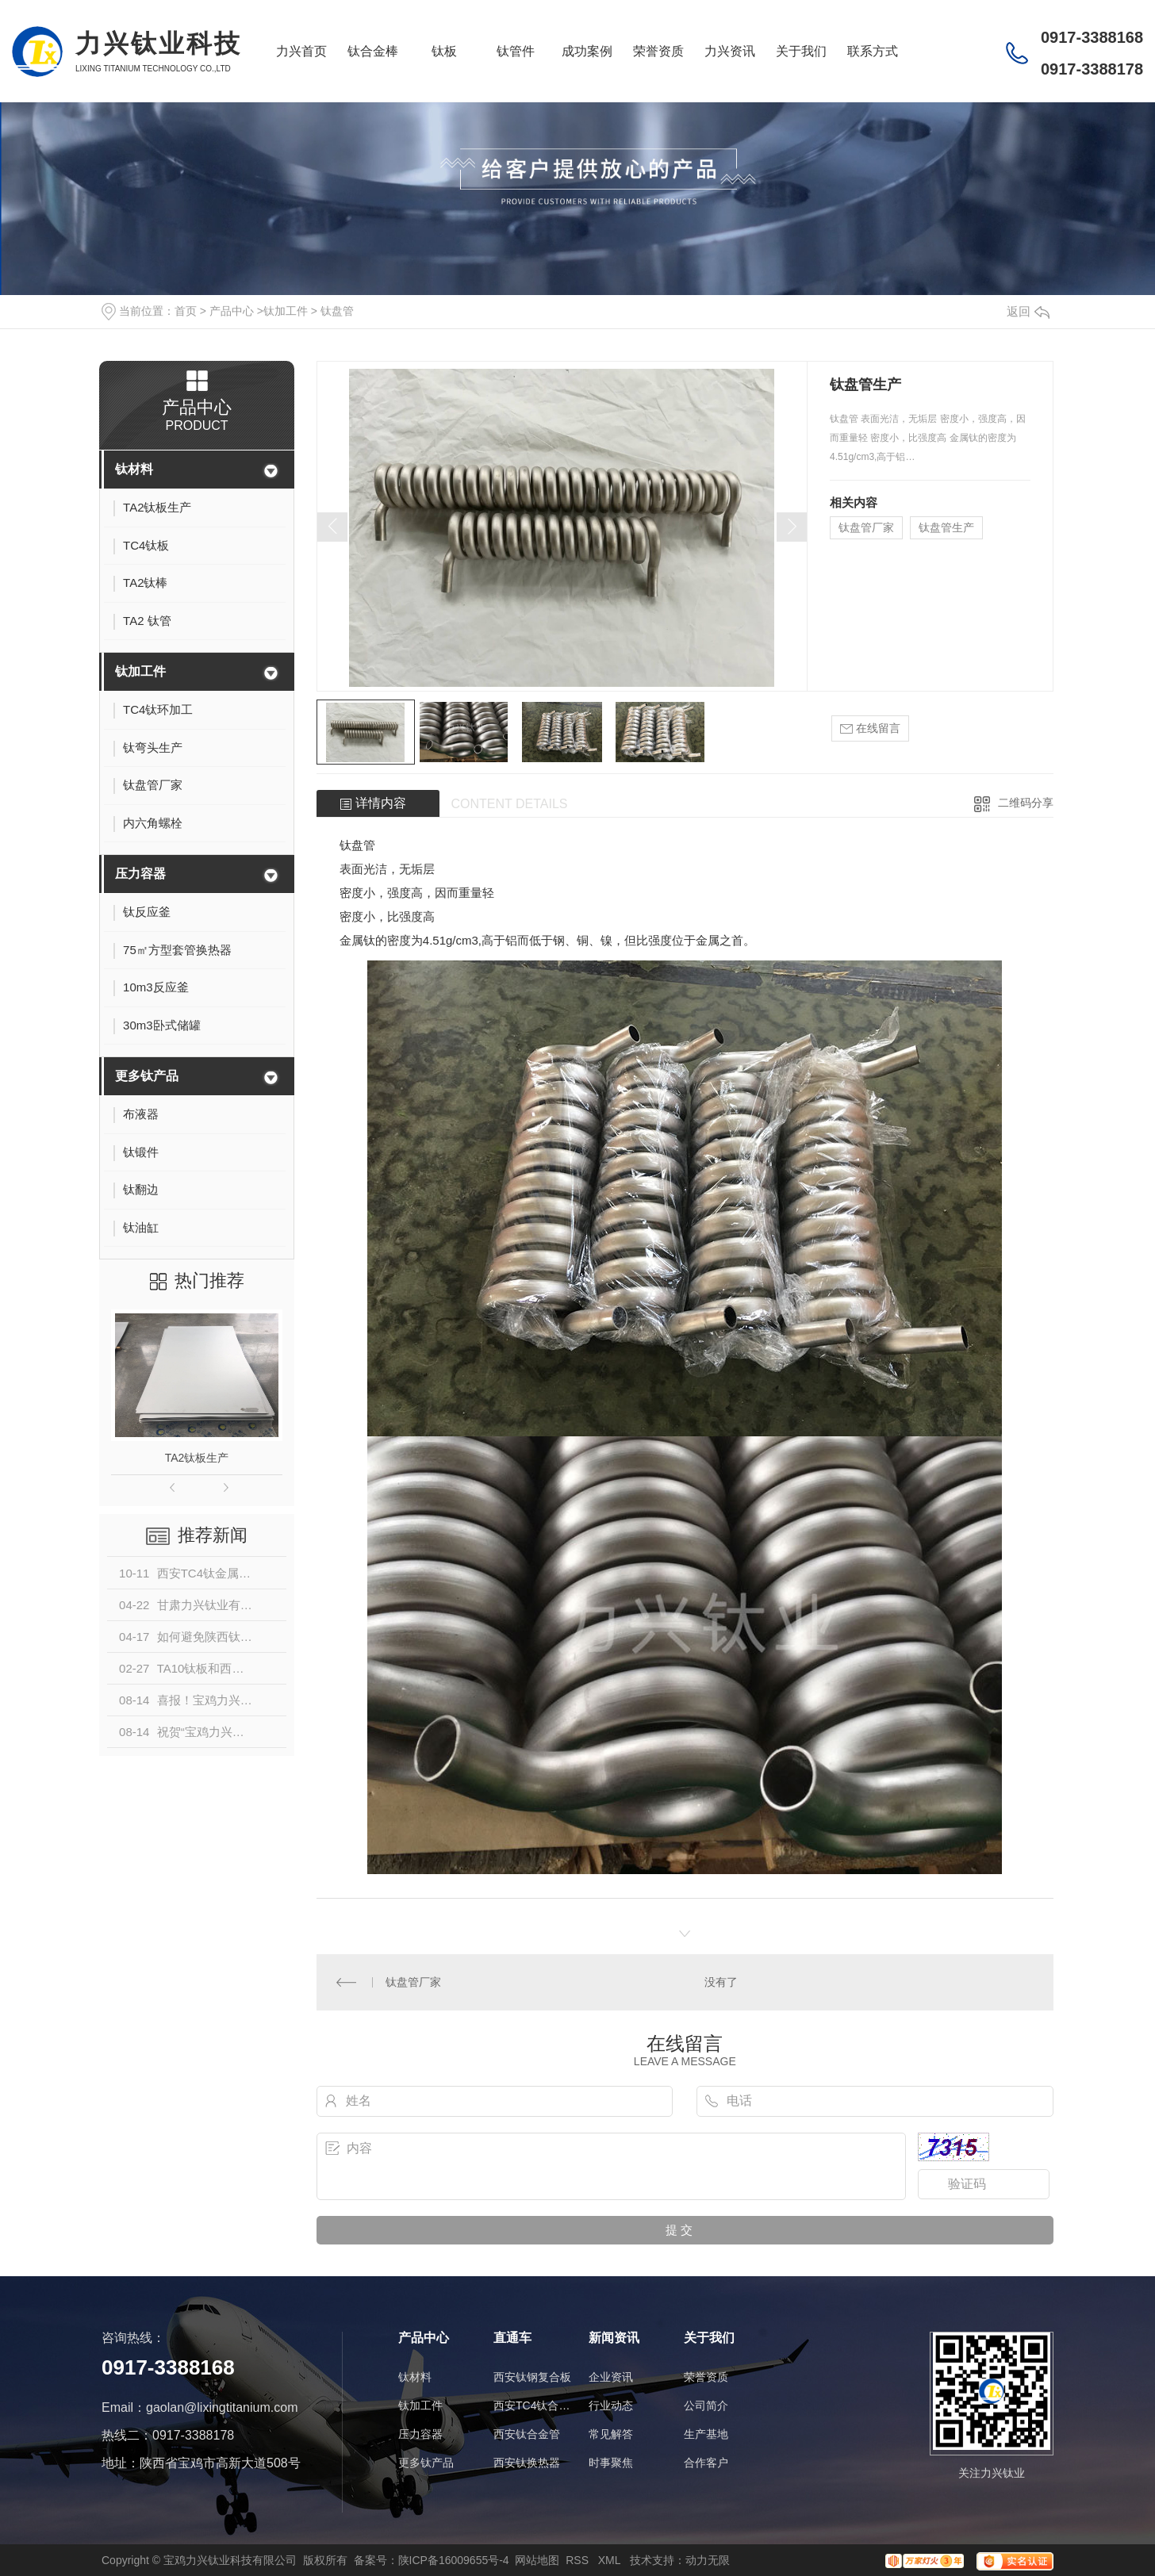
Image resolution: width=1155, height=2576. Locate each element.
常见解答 (611, 2434)
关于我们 (801, 51)
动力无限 (707, 2560)
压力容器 (140, 873)
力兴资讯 (729, 51)
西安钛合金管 (526, 2434)
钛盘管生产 (946, 527)
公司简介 (706, 2405)
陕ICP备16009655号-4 (453, 2560)
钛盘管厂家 (866, 527)
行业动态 (611, 2405)
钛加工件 (285, 311)
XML (611, 2560)
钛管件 (516, 51)
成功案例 (587, 51)
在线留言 (870, 728)
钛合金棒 (372, 51)
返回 (1028, 311)
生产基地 (706, 2434)
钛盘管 (337, 311)
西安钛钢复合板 (532, 2376)
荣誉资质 (658, 51)
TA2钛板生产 (197, 1457)
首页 (186, 311)
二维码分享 (1025, 802)
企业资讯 (611, 2376)
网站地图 (537, 2560)
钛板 (444, 51)
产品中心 (231, 311)
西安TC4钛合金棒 (533, 2405)
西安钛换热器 (526, 2462)
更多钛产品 (146, 1076)
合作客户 (706, 2462)
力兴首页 (301, 51)
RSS (579, 2560)
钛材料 (134, 469)
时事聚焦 (611, 2462)
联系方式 (872, 51)
